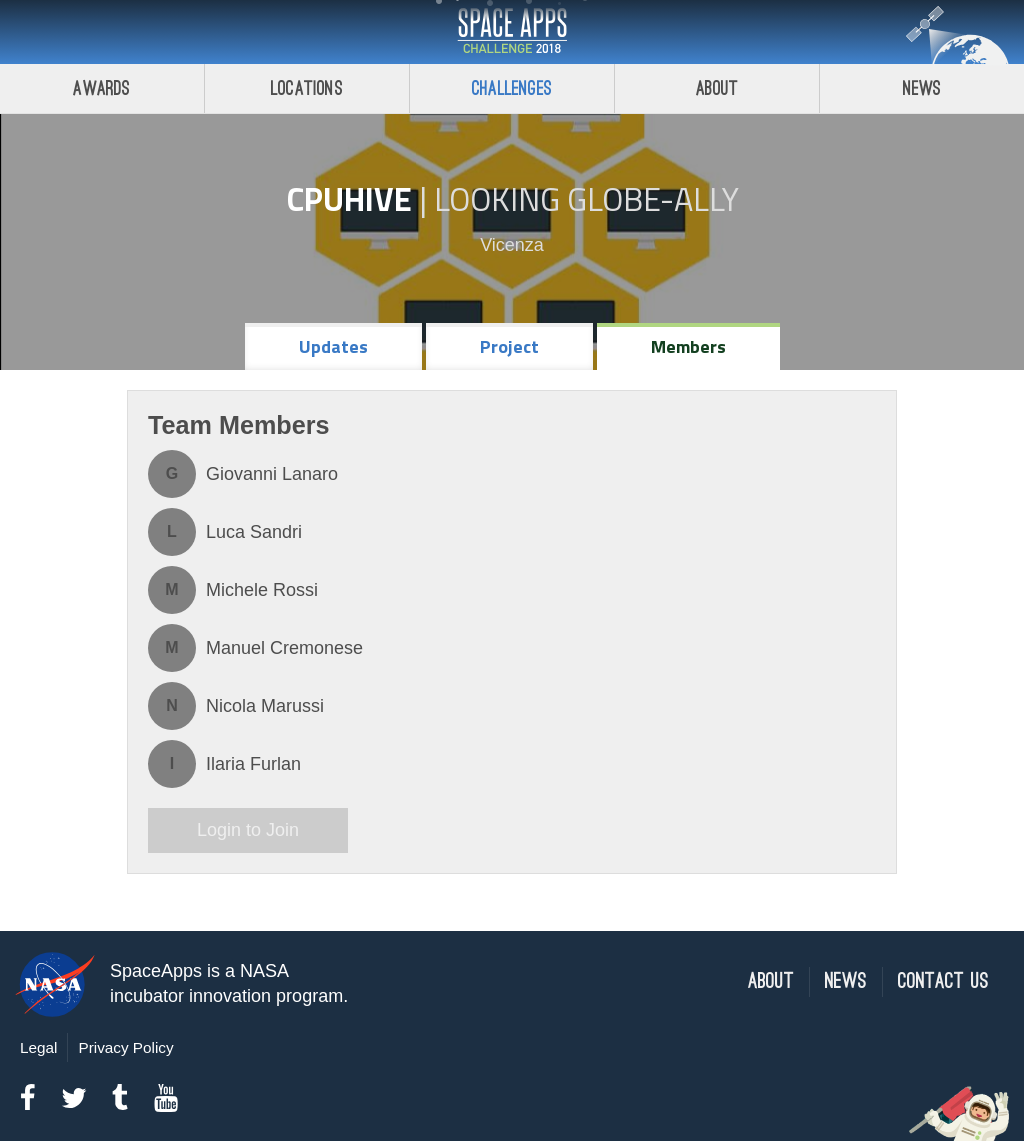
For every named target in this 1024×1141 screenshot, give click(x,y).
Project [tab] (509, 346)
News (922, 88)
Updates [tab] (333, 346)
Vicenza (512, 245)
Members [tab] (688, 346)
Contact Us (943, 981)
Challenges (512, 88)
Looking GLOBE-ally (586, 199)
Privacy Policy (125, 1047)
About (717, 88)
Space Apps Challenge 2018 (512, 32)
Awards (101, 88)
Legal (38, 1047)
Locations (307, 88)
